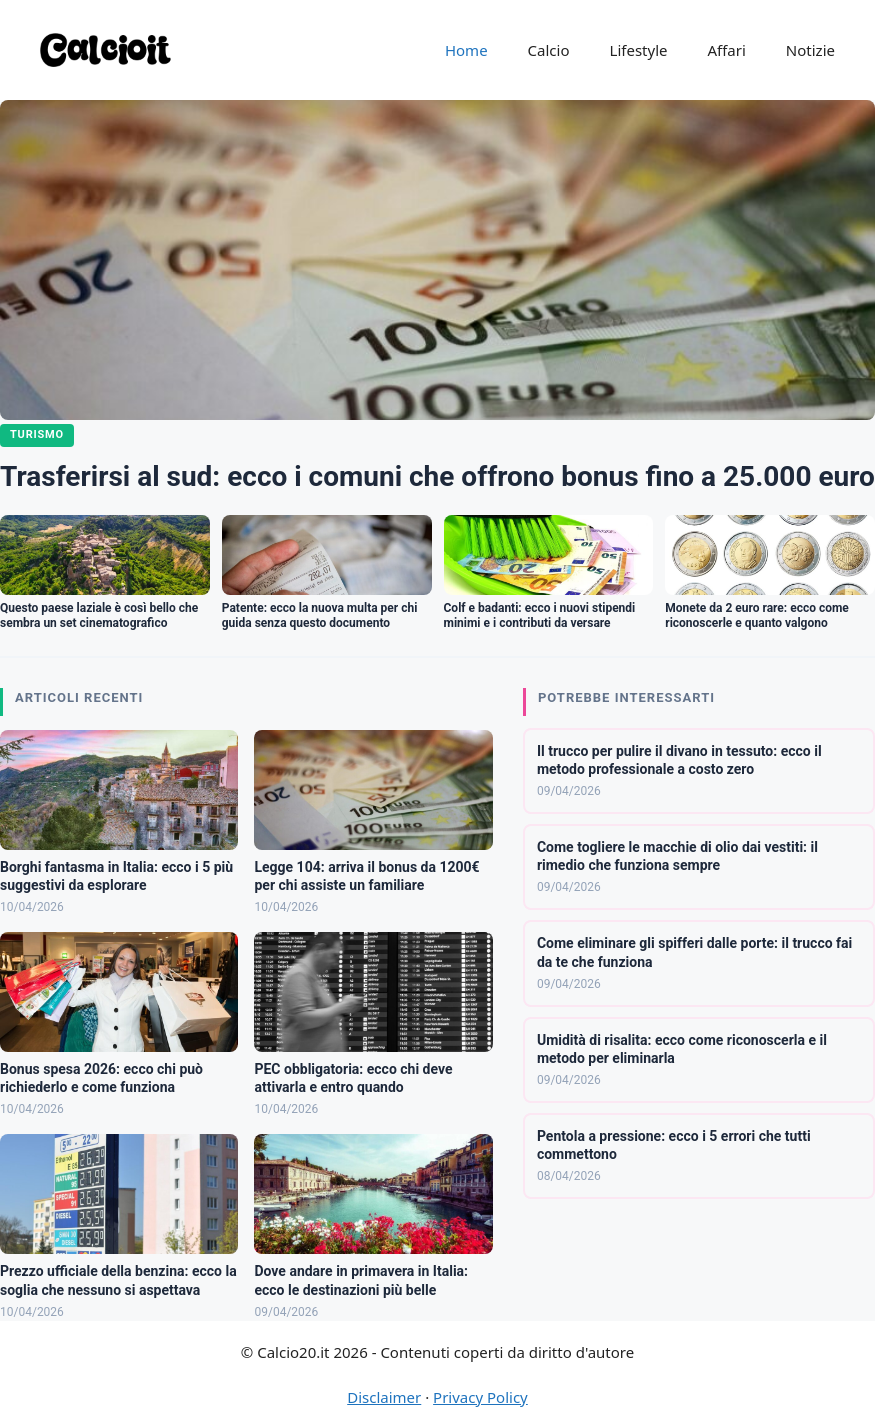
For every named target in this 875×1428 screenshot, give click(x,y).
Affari (726, 50)
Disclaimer (384, 1397)
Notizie (810, 50)
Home (466, 50)
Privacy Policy (480, 1397)
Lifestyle (639, 50)
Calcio (549, 50)
